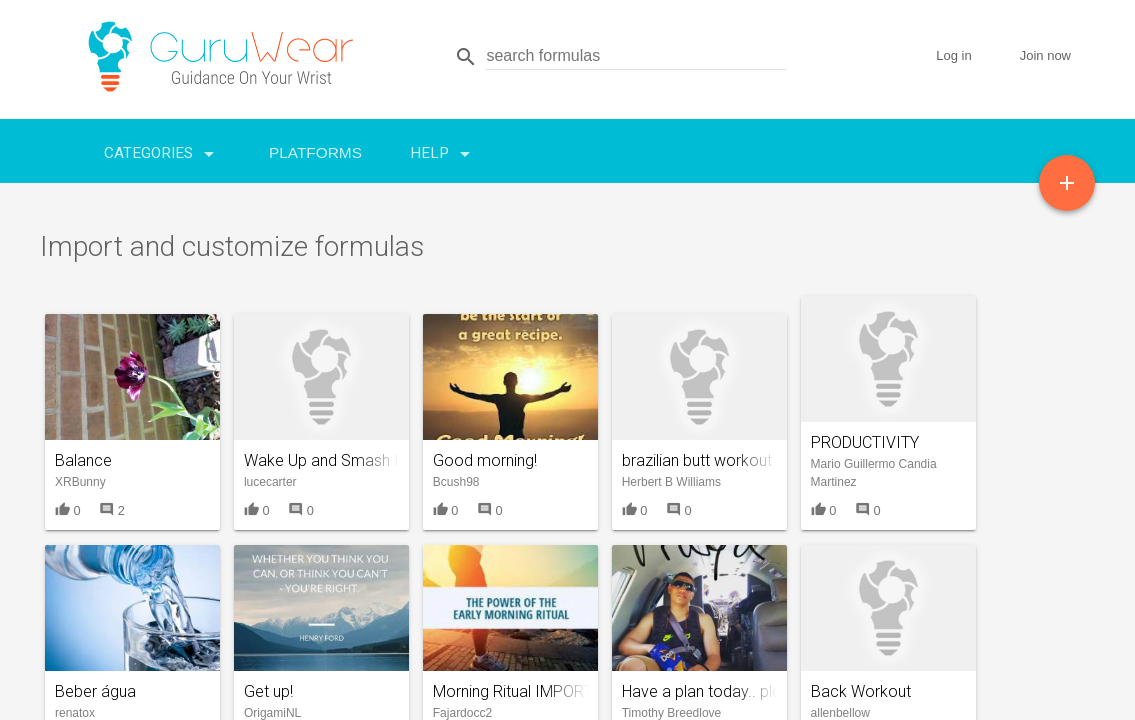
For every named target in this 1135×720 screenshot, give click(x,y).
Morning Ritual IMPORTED (522, 691)
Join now (1045, 55)
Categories (162, 149)
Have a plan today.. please (714, 691)
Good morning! (485, 460)
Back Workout (861, 691)
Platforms (315, 152)
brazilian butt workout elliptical (727, 460)
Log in (953, 55)
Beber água (95, 691)
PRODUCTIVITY (865, 442)
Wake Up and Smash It (324, 460)
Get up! (268, 691)
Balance (83, 460)
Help (443, 149)
